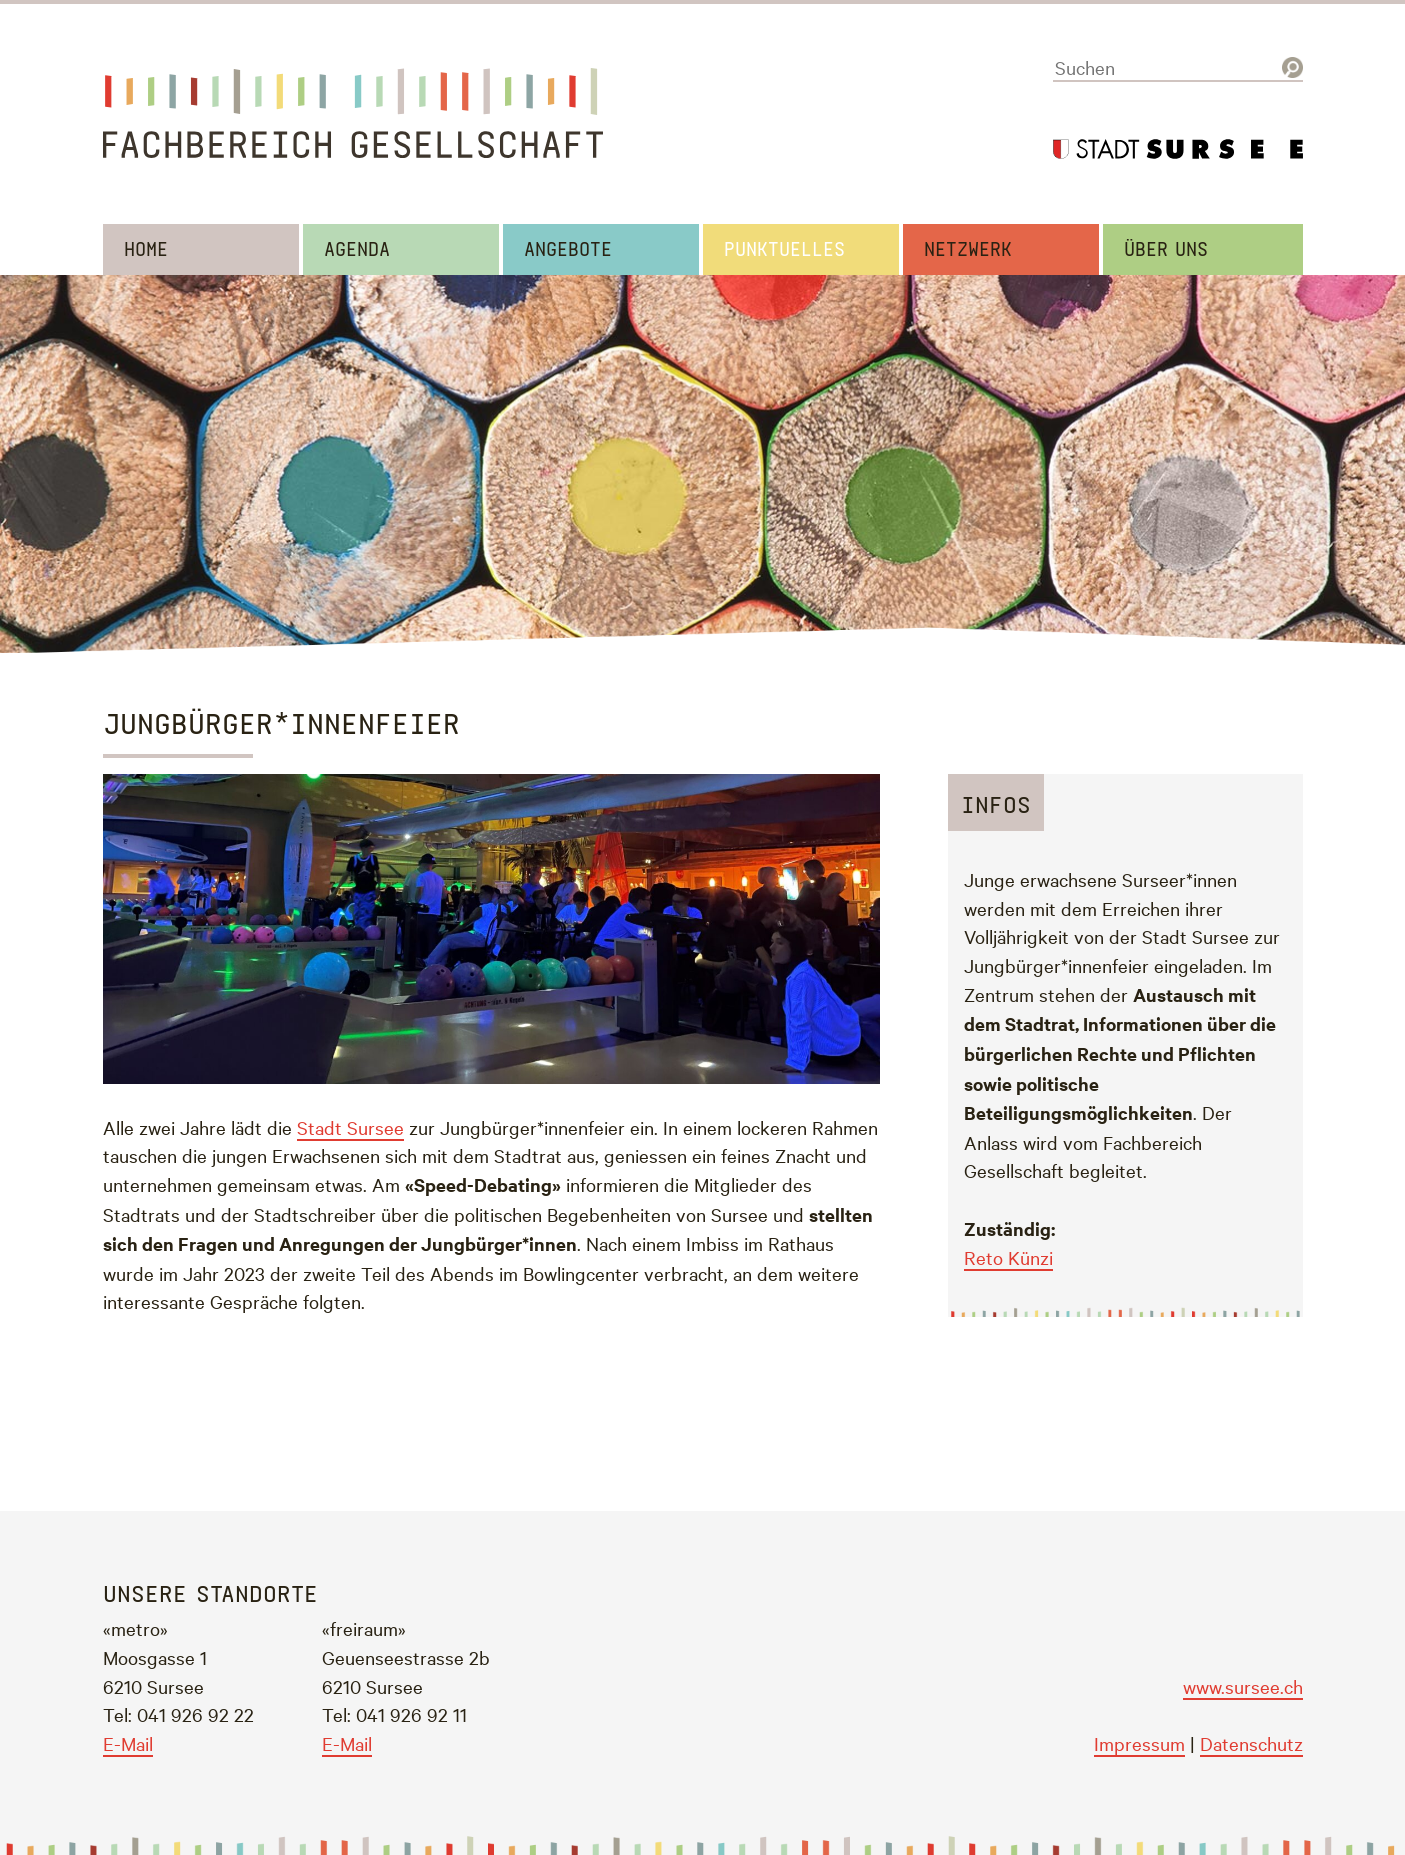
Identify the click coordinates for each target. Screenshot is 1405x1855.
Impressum (1139, 1743)
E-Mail (128, 1743)
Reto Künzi (1008, 1257)
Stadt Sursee (350, 1127)
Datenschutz (1251, 1743)
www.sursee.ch (1243, 1686)
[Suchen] (1178, 68)
